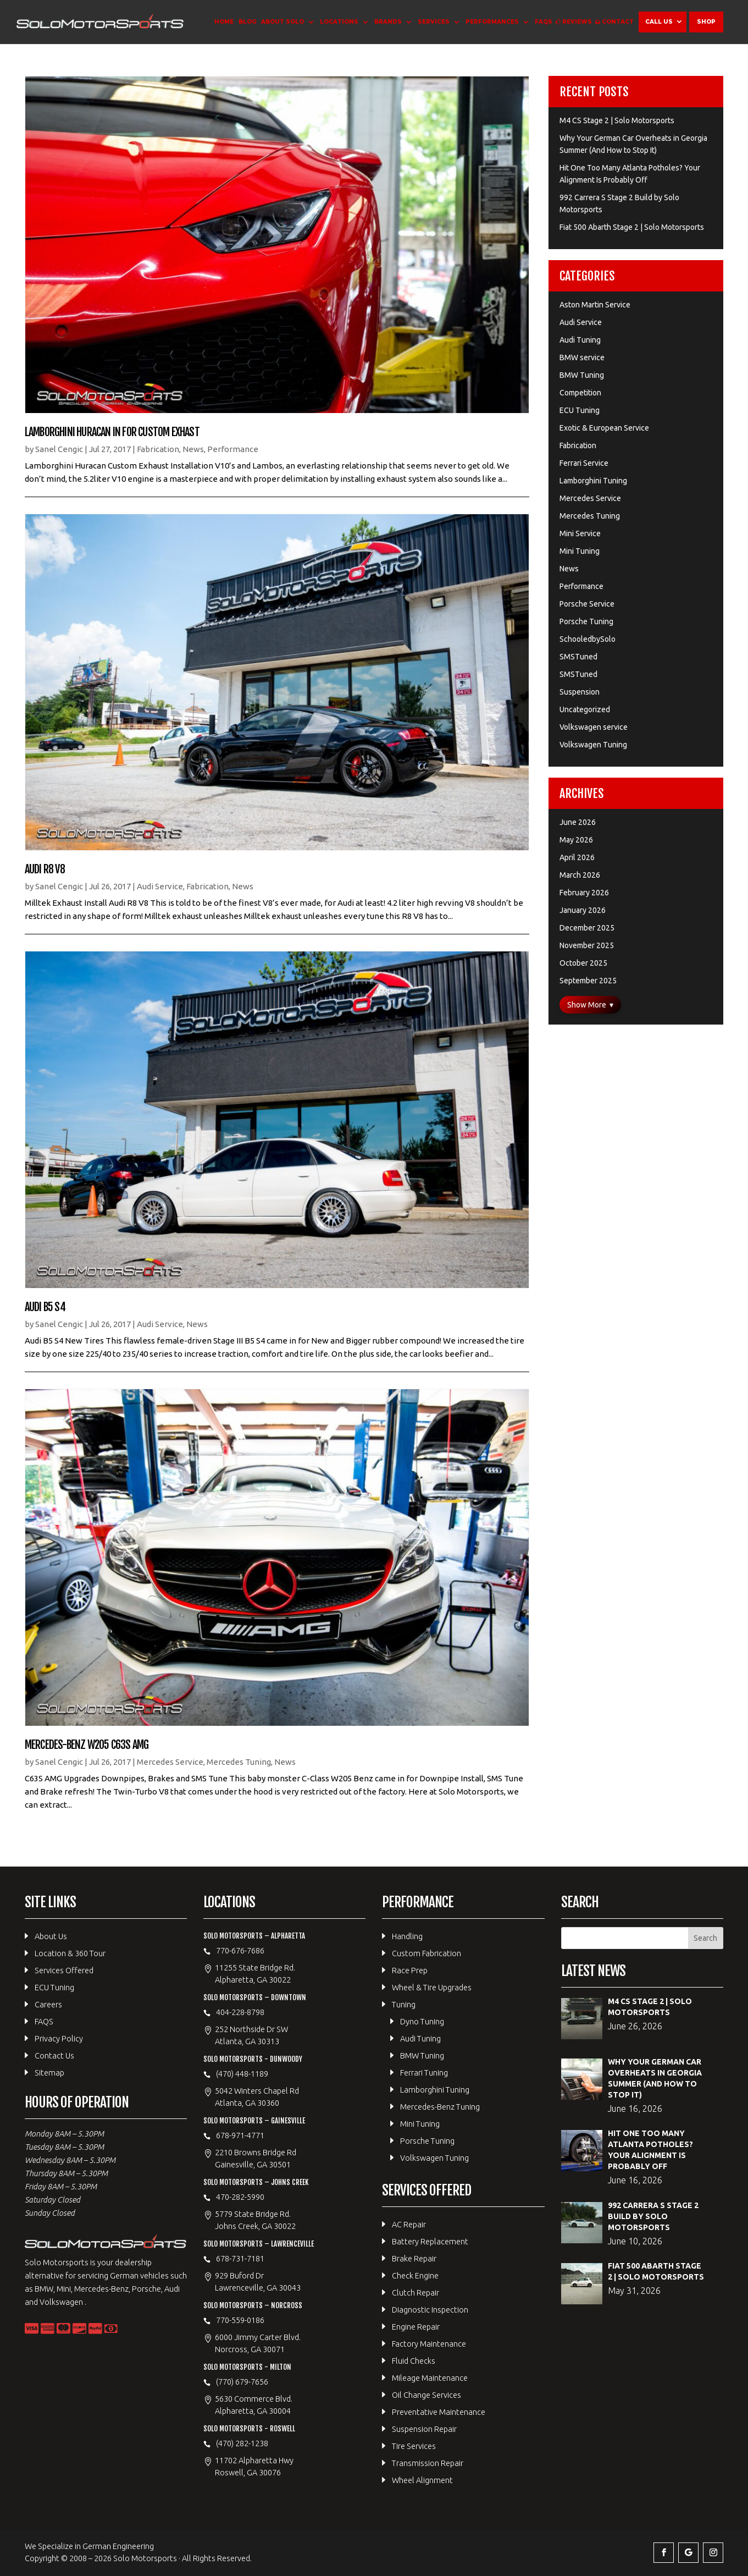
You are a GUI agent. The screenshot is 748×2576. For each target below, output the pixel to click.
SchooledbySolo (587, 639)
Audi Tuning (580, 339)
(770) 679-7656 (242, 2381)
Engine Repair (416, 2326)
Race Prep (410, 1970)
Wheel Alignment (422, 2480)
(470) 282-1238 (242, 2443)
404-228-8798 (240, 2012)
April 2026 (577, 857)
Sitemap (49, 2072)
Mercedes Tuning (239, 1761)
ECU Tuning (579, 410)
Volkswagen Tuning (593, 744)
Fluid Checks (413, 2360)
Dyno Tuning (422, 2021)
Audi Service (160, 886)
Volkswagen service (593, 727)
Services (434, 21)
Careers (48, 2004)
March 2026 (579, 875)
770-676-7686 (240, 1950)
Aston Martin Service (594, 304)
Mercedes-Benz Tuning (440, 2106)
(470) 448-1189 (242, 2073)
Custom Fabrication (426, 1953)
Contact (618, 21)
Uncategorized (584, 709)
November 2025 (586, 945)
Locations (339, 21)
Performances (492, 21)
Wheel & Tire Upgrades (432, 1987)
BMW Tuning (581, 375)
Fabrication (158, 449)
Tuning (403, 2004)
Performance (232, 449)
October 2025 (583, 963)
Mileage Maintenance (430, 2377)
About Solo (282, 21)
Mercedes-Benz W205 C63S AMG (86, 1745)
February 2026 (584, 892)
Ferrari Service (583, 463)
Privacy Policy (59, 2038)
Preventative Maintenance (438, 2412)
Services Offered (64, 1970)
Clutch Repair (415, 2292)
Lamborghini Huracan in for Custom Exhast (112, 432)
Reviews (577, 21)
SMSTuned (578, 656)
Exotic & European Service (604, 427)
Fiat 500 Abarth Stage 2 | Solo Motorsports (631, 227)
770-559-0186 (240, 2320)
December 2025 (586, 927)
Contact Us (54, 2055)
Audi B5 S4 (45, 1307)
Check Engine (415, 2275)
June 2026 (577, 822)
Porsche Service (586, 603)
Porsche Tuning (586, 621)
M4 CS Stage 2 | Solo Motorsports (616, 120)
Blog (247, 21)
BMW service (582, 357)
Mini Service (580, 533)
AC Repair (409, 2224)
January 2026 (582, 910)
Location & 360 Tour (70, 1953)
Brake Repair (414, 2258)
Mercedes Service (170, 1761)
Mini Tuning (579, 551)
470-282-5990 (240, 2196)
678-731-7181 (240, 2258)
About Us (51, 1936)
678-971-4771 (240, 2135)
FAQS (543, 21)
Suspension (579, 691)
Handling (407, 1936)
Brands (388, 21)
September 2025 (588, 980)
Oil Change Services (426, 2394)
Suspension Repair (424, 2429)
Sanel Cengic (59, 449)
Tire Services (414, 2446)
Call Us (659, 21)
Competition (580, 392)
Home (224, 21)
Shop (706, 21)
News (193, 449)
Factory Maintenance (429, 2343)
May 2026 (576, 839)
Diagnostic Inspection (430, 2309)
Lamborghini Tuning (593, 480)
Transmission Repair (427, 2463)
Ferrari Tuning (424, 2072)
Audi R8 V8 (45, 869)
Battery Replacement (430, 2241)
